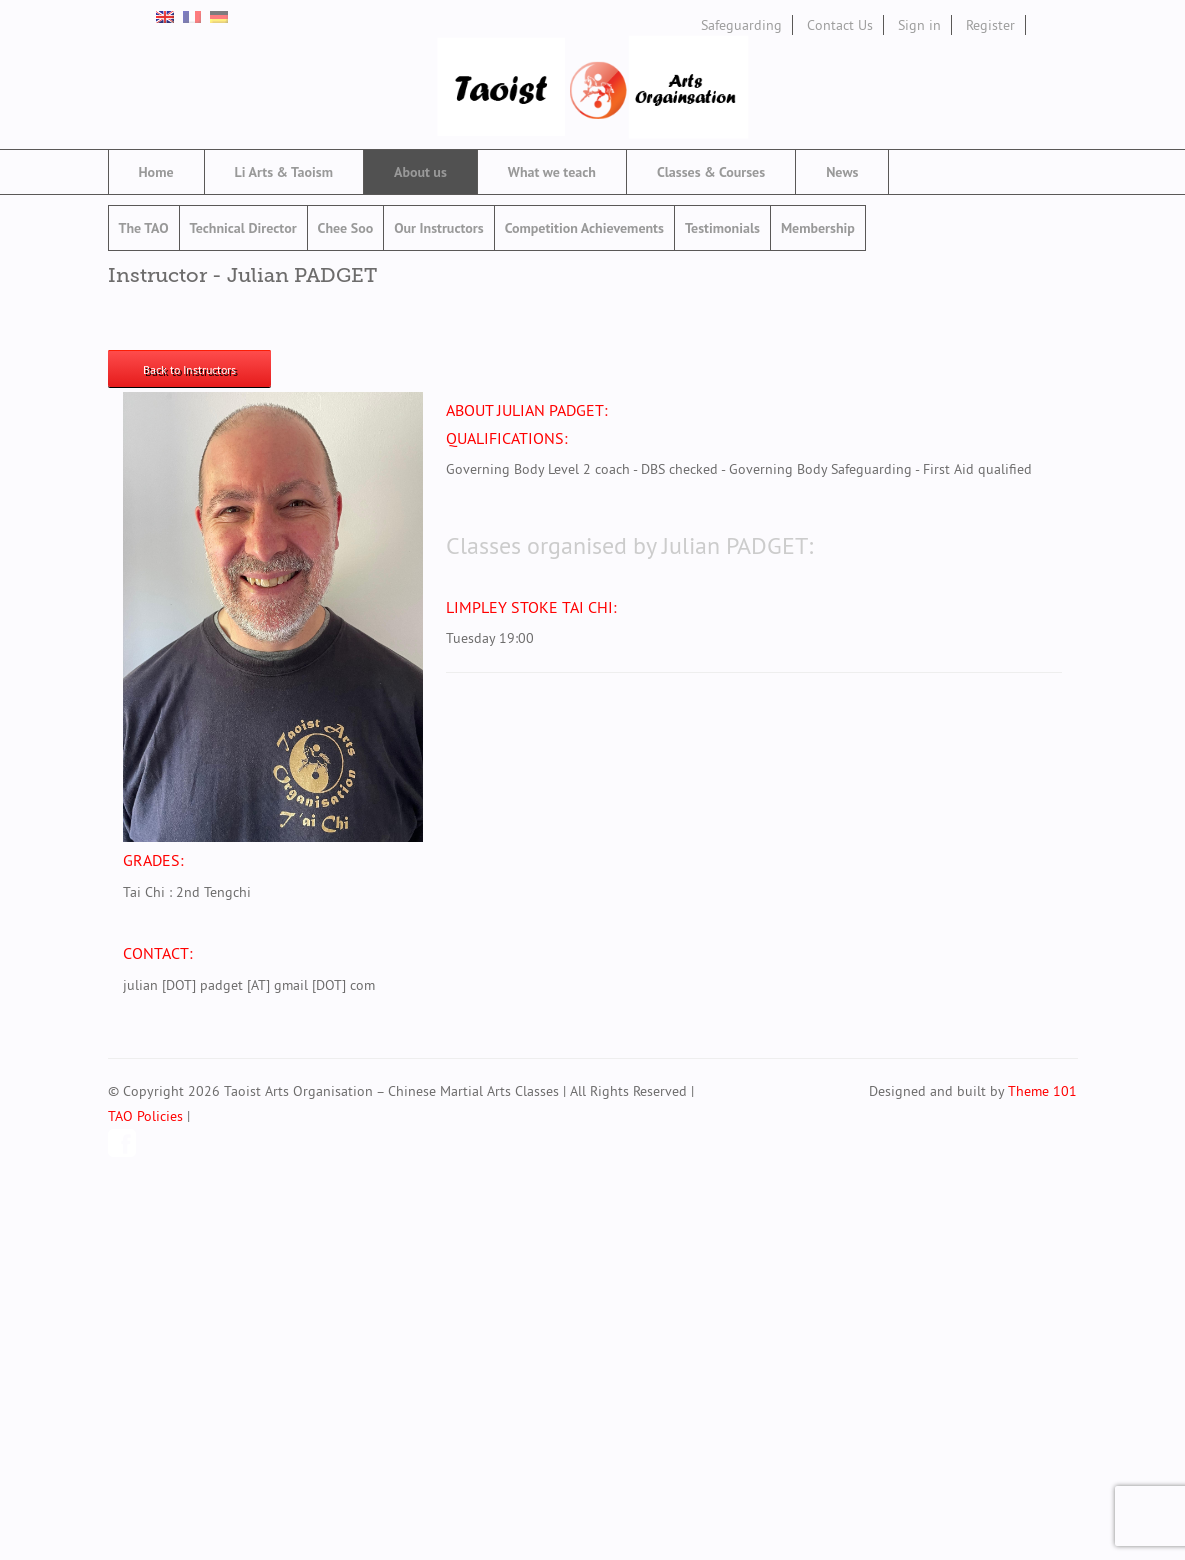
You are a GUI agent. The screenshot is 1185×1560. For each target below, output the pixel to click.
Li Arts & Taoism (284, 172)
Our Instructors (438, 228)
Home (156, 172)
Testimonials (722, 228)
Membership (818, 228)
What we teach (552, 172)
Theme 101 (1042, 1091)
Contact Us (840, 25)
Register (990, 25)
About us (420, 172)
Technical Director (243, 228)
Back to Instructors (189, 369)
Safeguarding (741, 25)
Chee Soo (346, 228)
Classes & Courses (711, 172)
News (842, 172)
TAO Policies (145, 1116)
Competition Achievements (584, 228)
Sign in (919, 25)
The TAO (144, 228)
